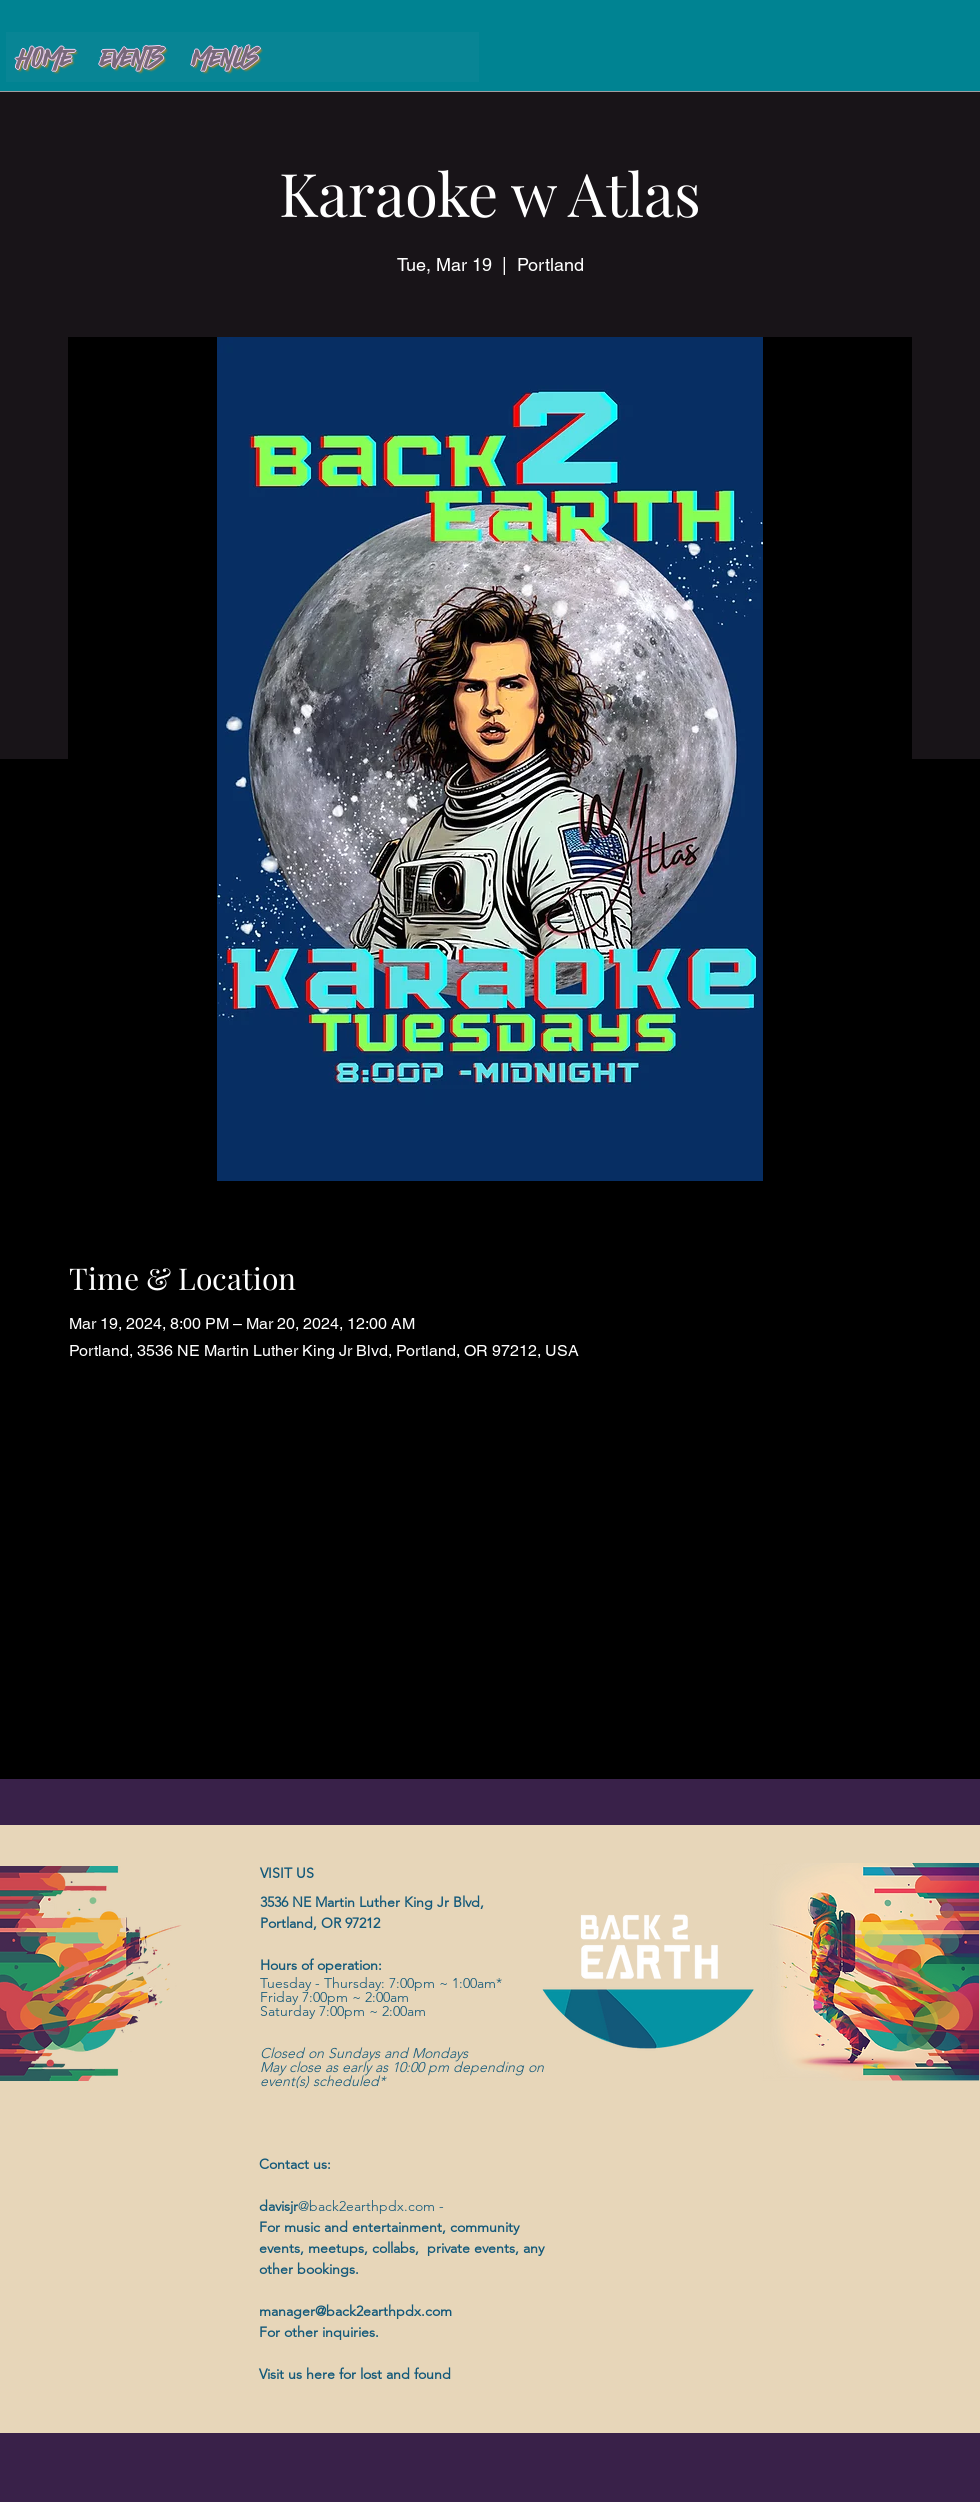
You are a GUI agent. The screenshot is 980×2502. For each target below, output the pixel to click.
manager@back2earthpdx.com (355, 2311)
